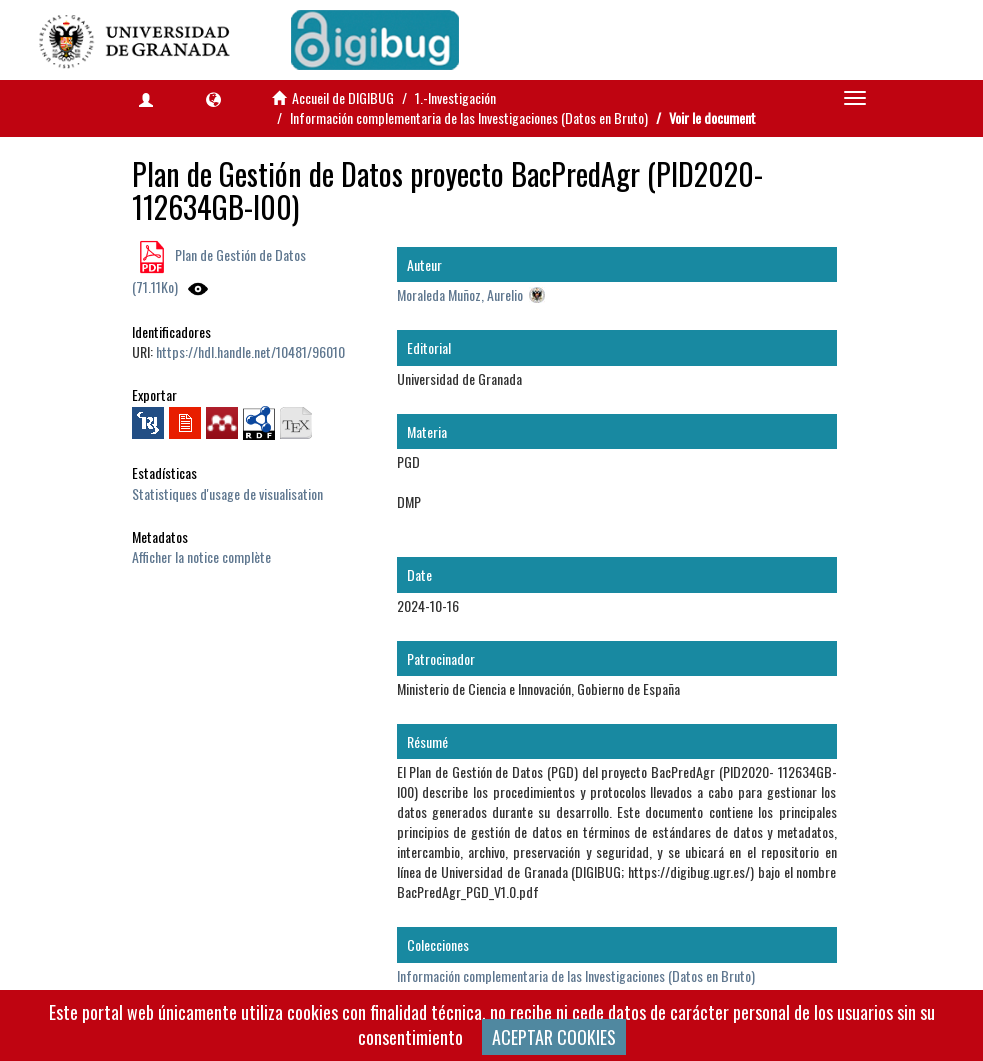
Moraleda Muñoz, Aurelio (460, 294)
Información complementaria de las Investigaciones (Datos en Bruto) (469, 117)
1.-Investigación (455, 97)
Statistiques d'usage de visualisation (227, 493)
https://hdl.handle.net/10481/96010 (250, 351)
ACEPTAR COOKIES (554, 1037)
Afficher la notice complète (201, 556)
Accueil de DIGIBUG (343, 97)
